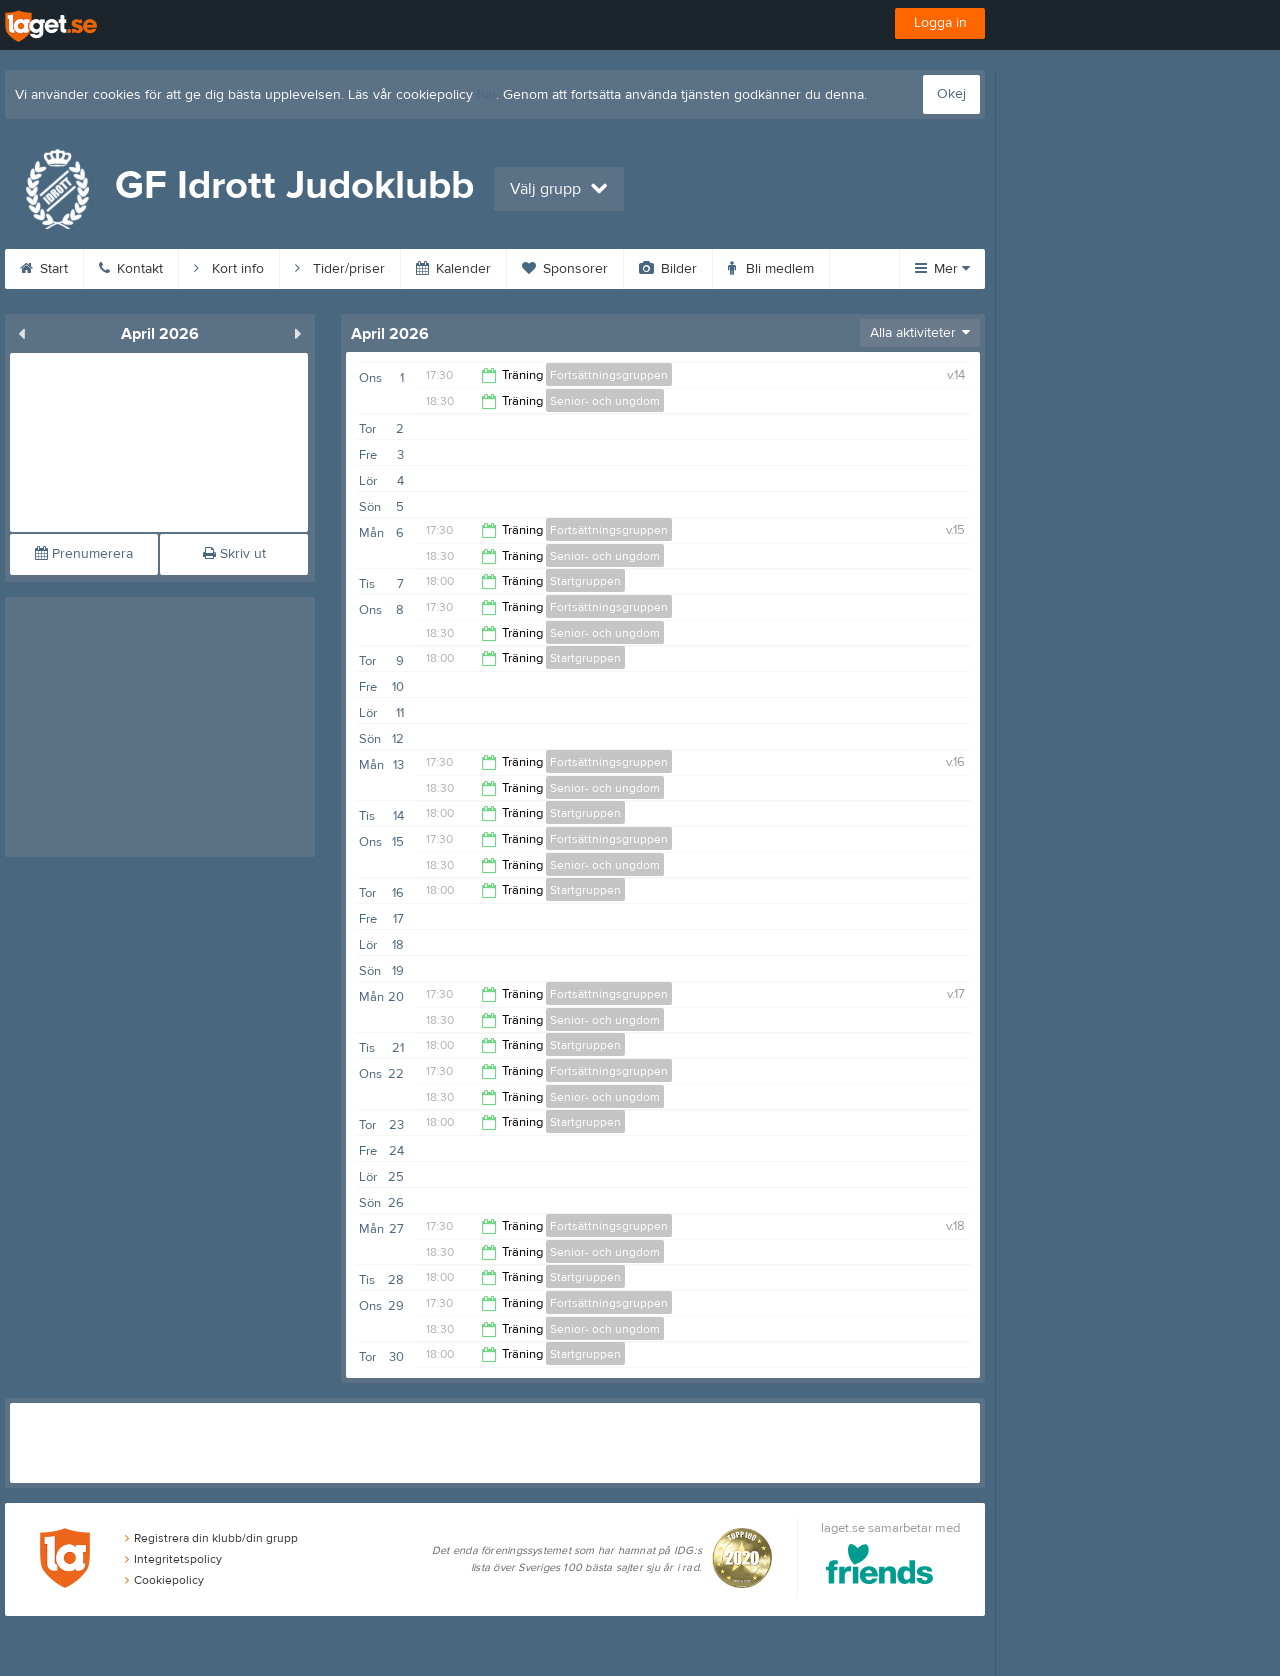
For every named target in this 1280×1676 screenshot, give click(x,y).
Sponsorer (565, 269)
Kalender (453, 269)
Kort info (229, 269)
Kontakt (131, 269)
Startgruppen (585, 581)
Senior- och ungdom (605, 401)
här (486, 95)
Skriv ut (234, 554)
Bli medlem (771, 269)
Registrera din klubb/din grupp (211, 1538)
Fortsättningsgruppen (609, 375)
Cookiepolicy (164, 1580)
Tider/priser (340, 269)
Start (44, 269)
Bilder (668, 269)
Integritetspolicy (173, 1559)
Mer (942, 269)
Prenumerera (84, 554)
